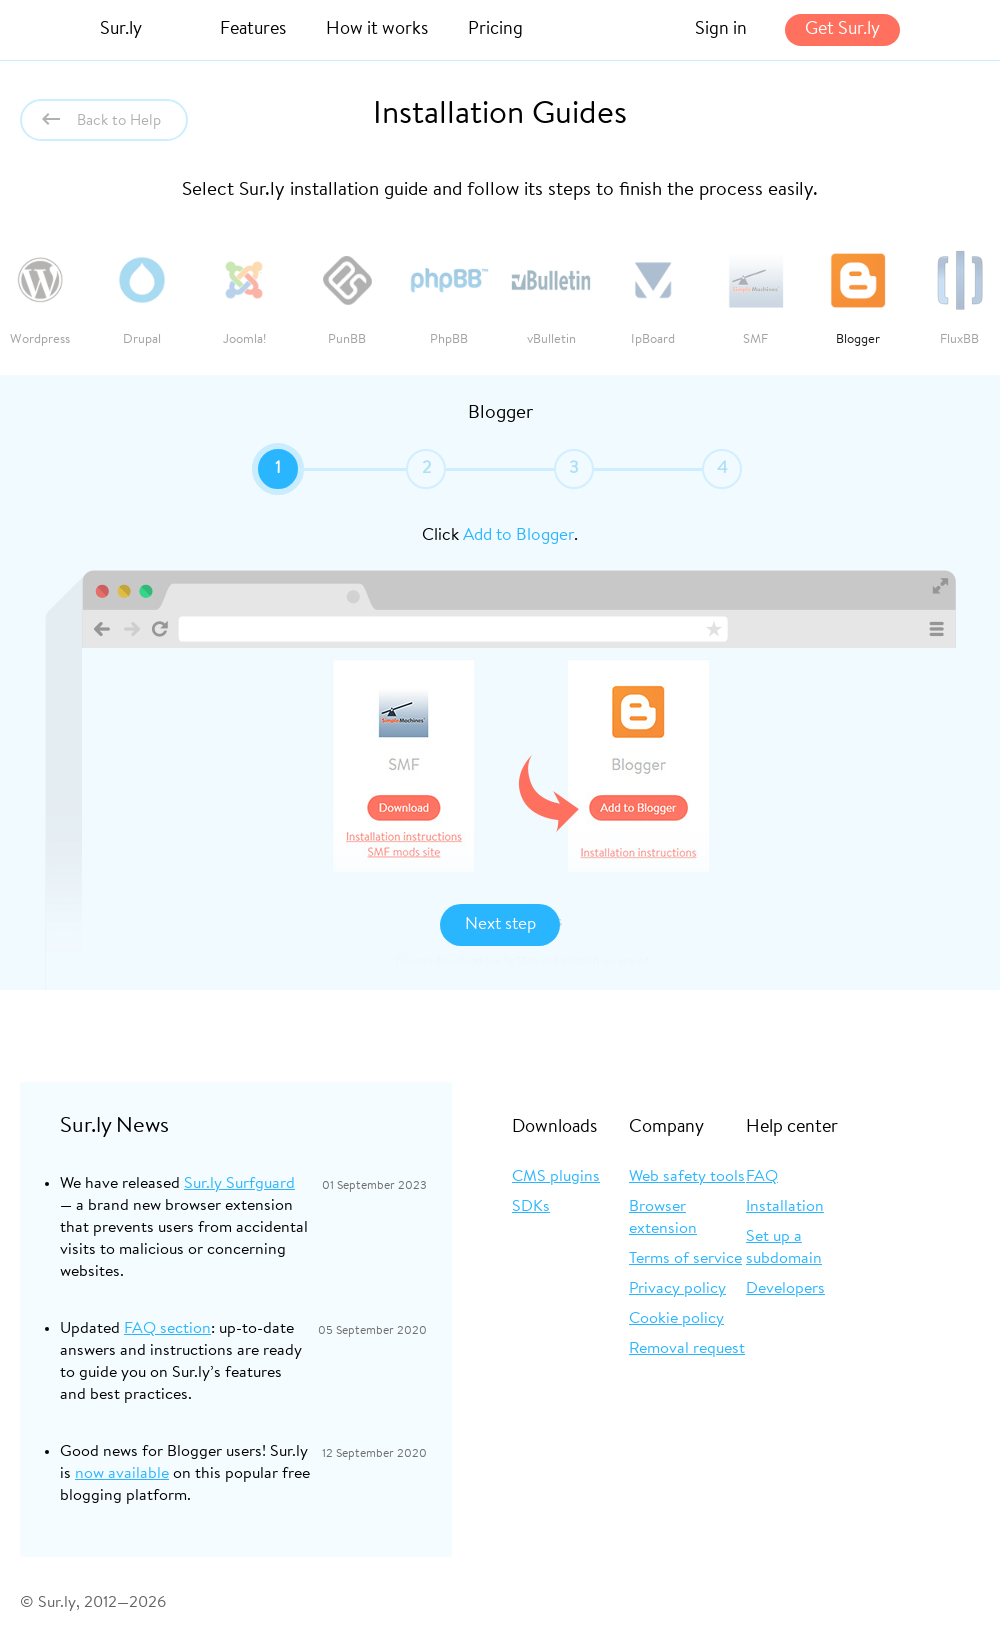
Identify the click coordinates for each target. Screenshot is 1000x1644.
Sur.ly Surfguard (239, 1184)
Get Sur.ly (842, 30)
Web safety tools (687, 1177)
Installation (785, 1207)
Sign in (721, 30)
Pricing (495, 30)
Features (253, 30)
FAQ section (167, 1329)
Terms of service (685, 1259)
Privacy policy (677, 1289)
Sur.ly (121, 30)
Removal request (687, 1349)
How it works (377, 30)
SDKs (531, 1207)
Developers (785, 1289)
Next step (500, 924)
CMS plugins (556, 1177)
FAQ (762, 1177)
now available (122, 1474)
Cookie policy (676, 1319)
